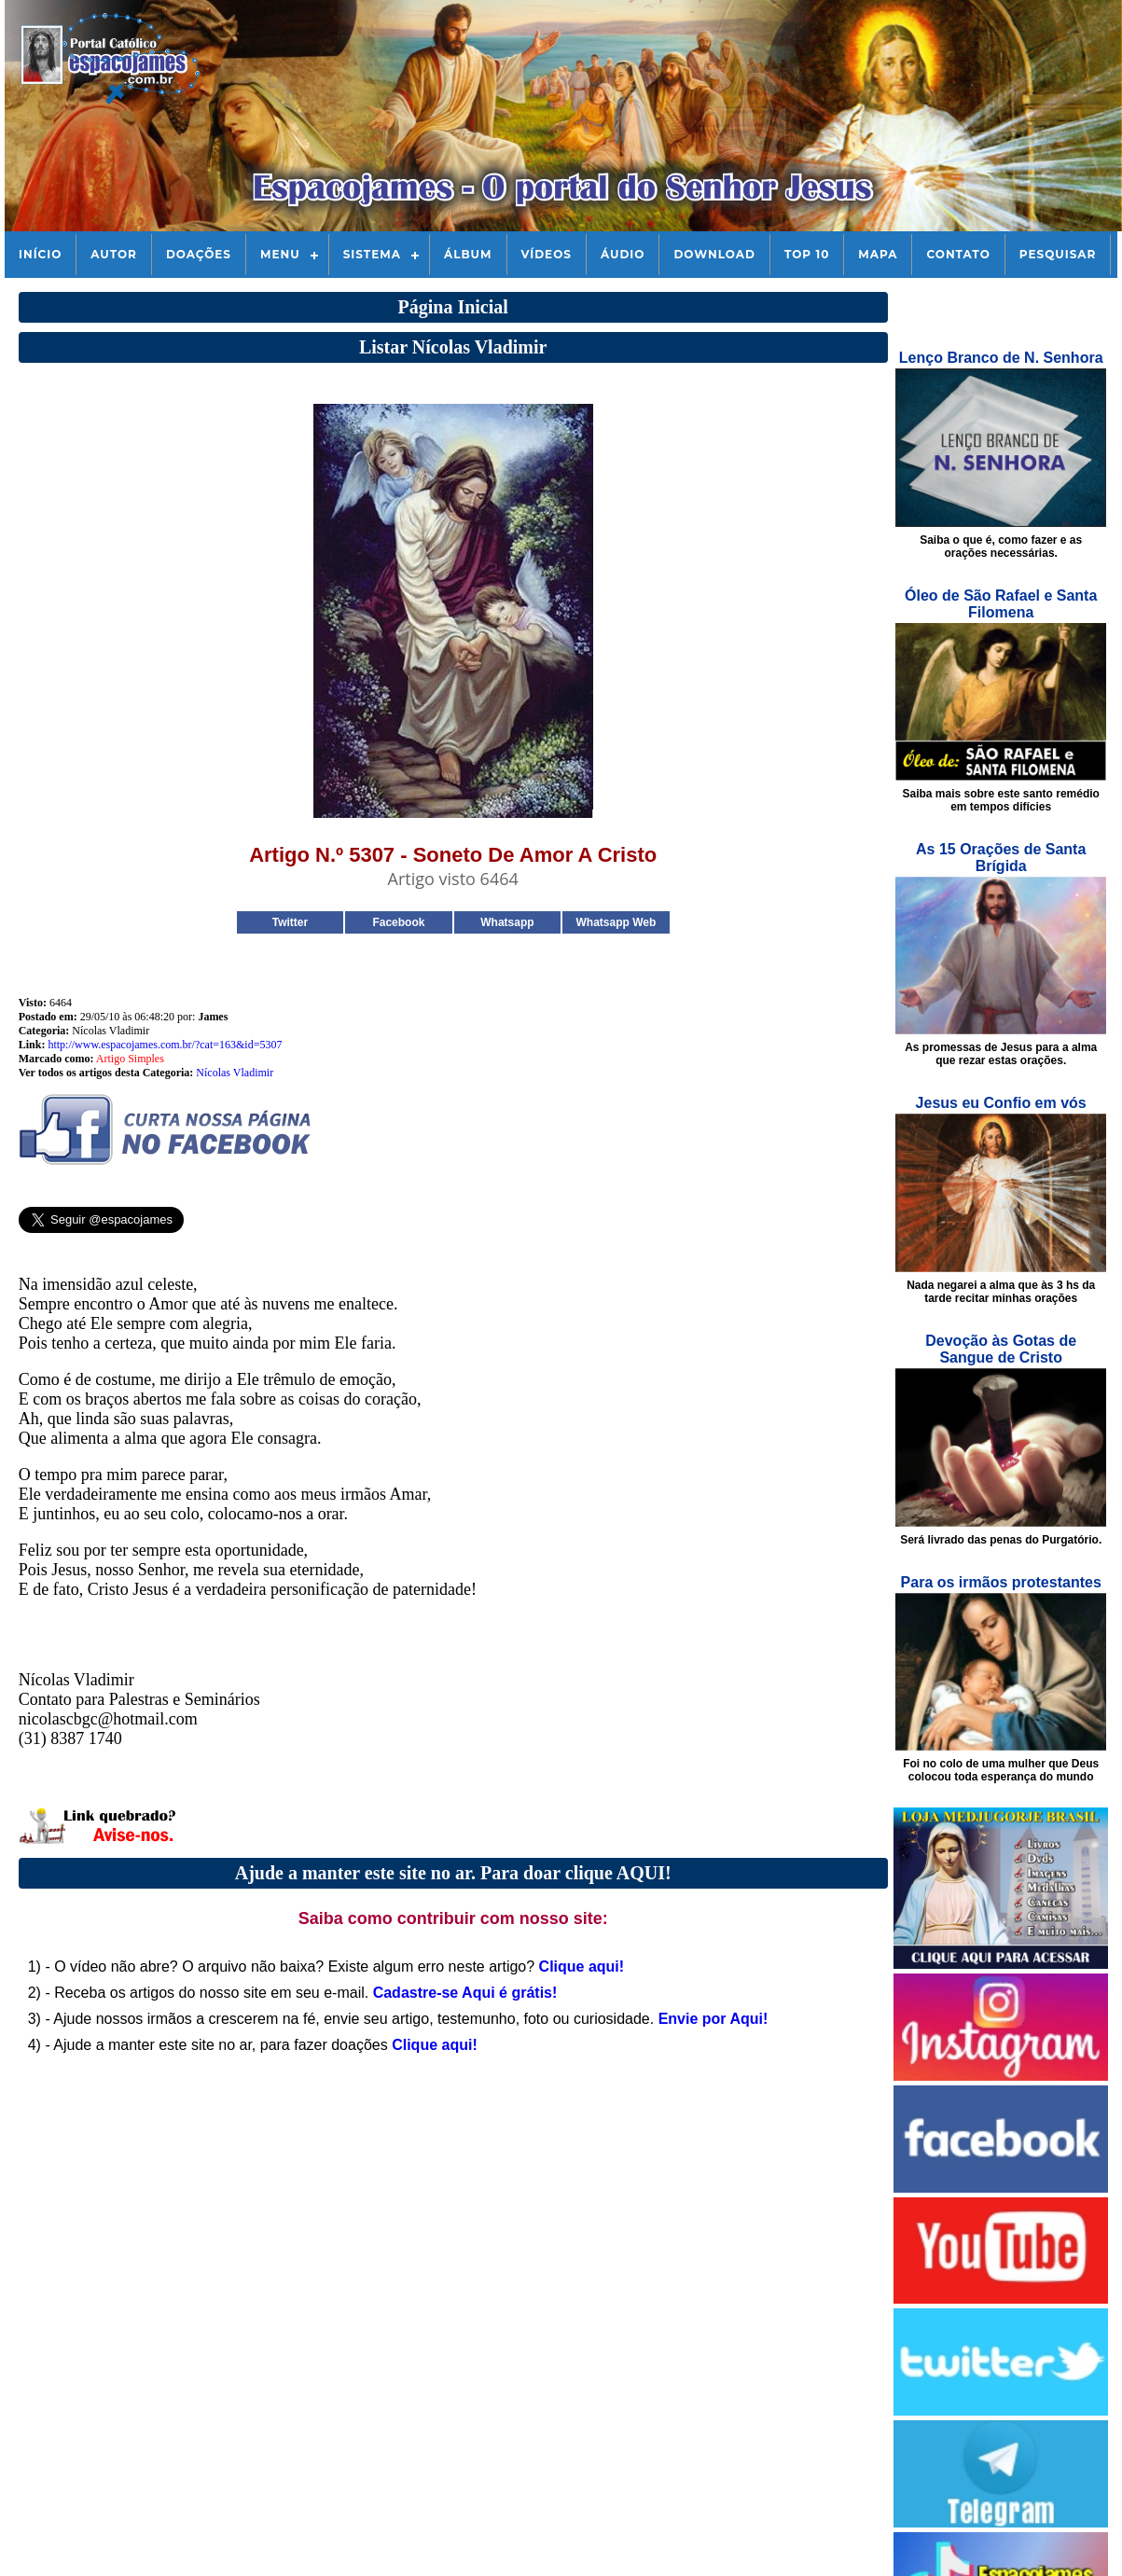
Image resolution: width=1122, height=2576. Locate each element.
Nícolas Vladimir (234, 1072)
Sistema (372, 254)
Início (40, 254)
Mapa (877, 254)
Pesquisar (1058, 254)
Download (714, 254)
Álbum (468, 254)
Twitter (290, 922)
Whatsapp (506, 922)
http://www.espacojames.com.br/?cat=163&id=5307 (165, 1044)
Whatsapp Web (615, 922)
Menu (280, 254)
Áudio (622, 254)
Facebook (398, 922)
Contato (958, 254)
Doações (198, 254)
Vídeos (546, 254)
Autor (113, 254)
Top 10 (806, 254)
